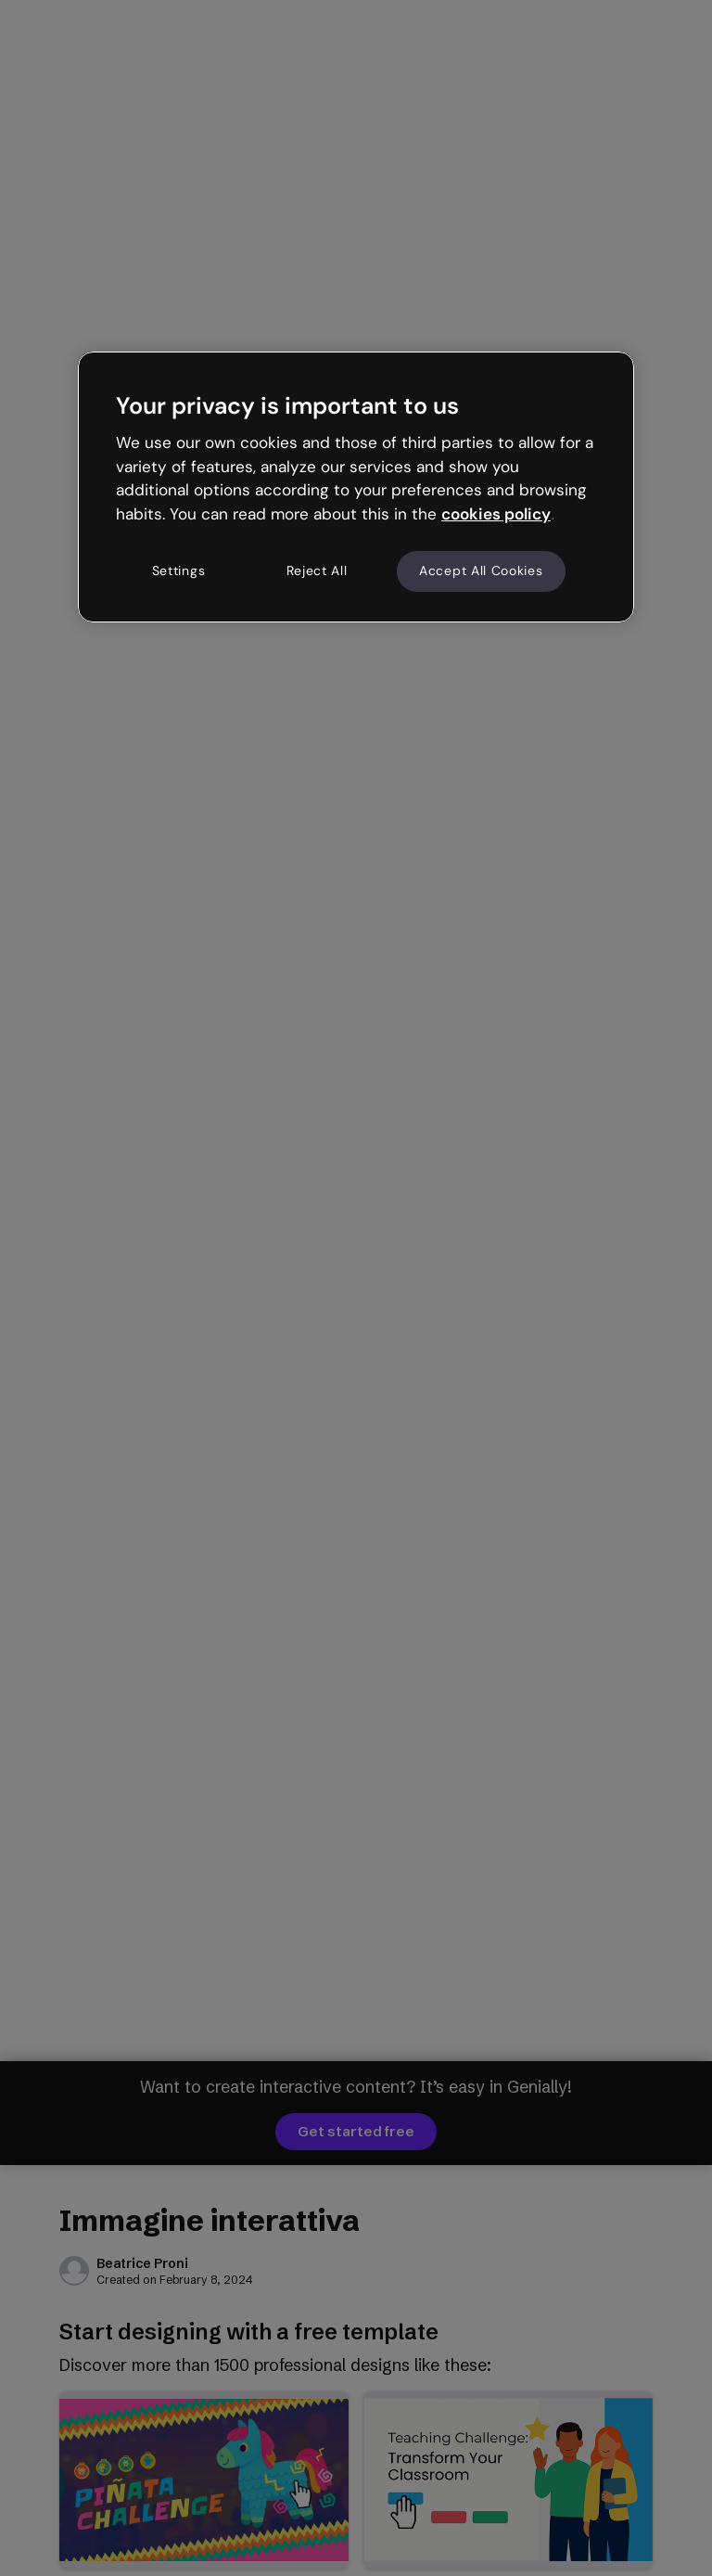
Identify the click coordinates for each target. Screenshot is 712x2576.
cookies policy (496, 514)
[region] (356, 487)
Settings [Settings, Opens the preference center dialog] (179, 570)
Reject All (317, 570)
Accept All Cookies (481, 570)
